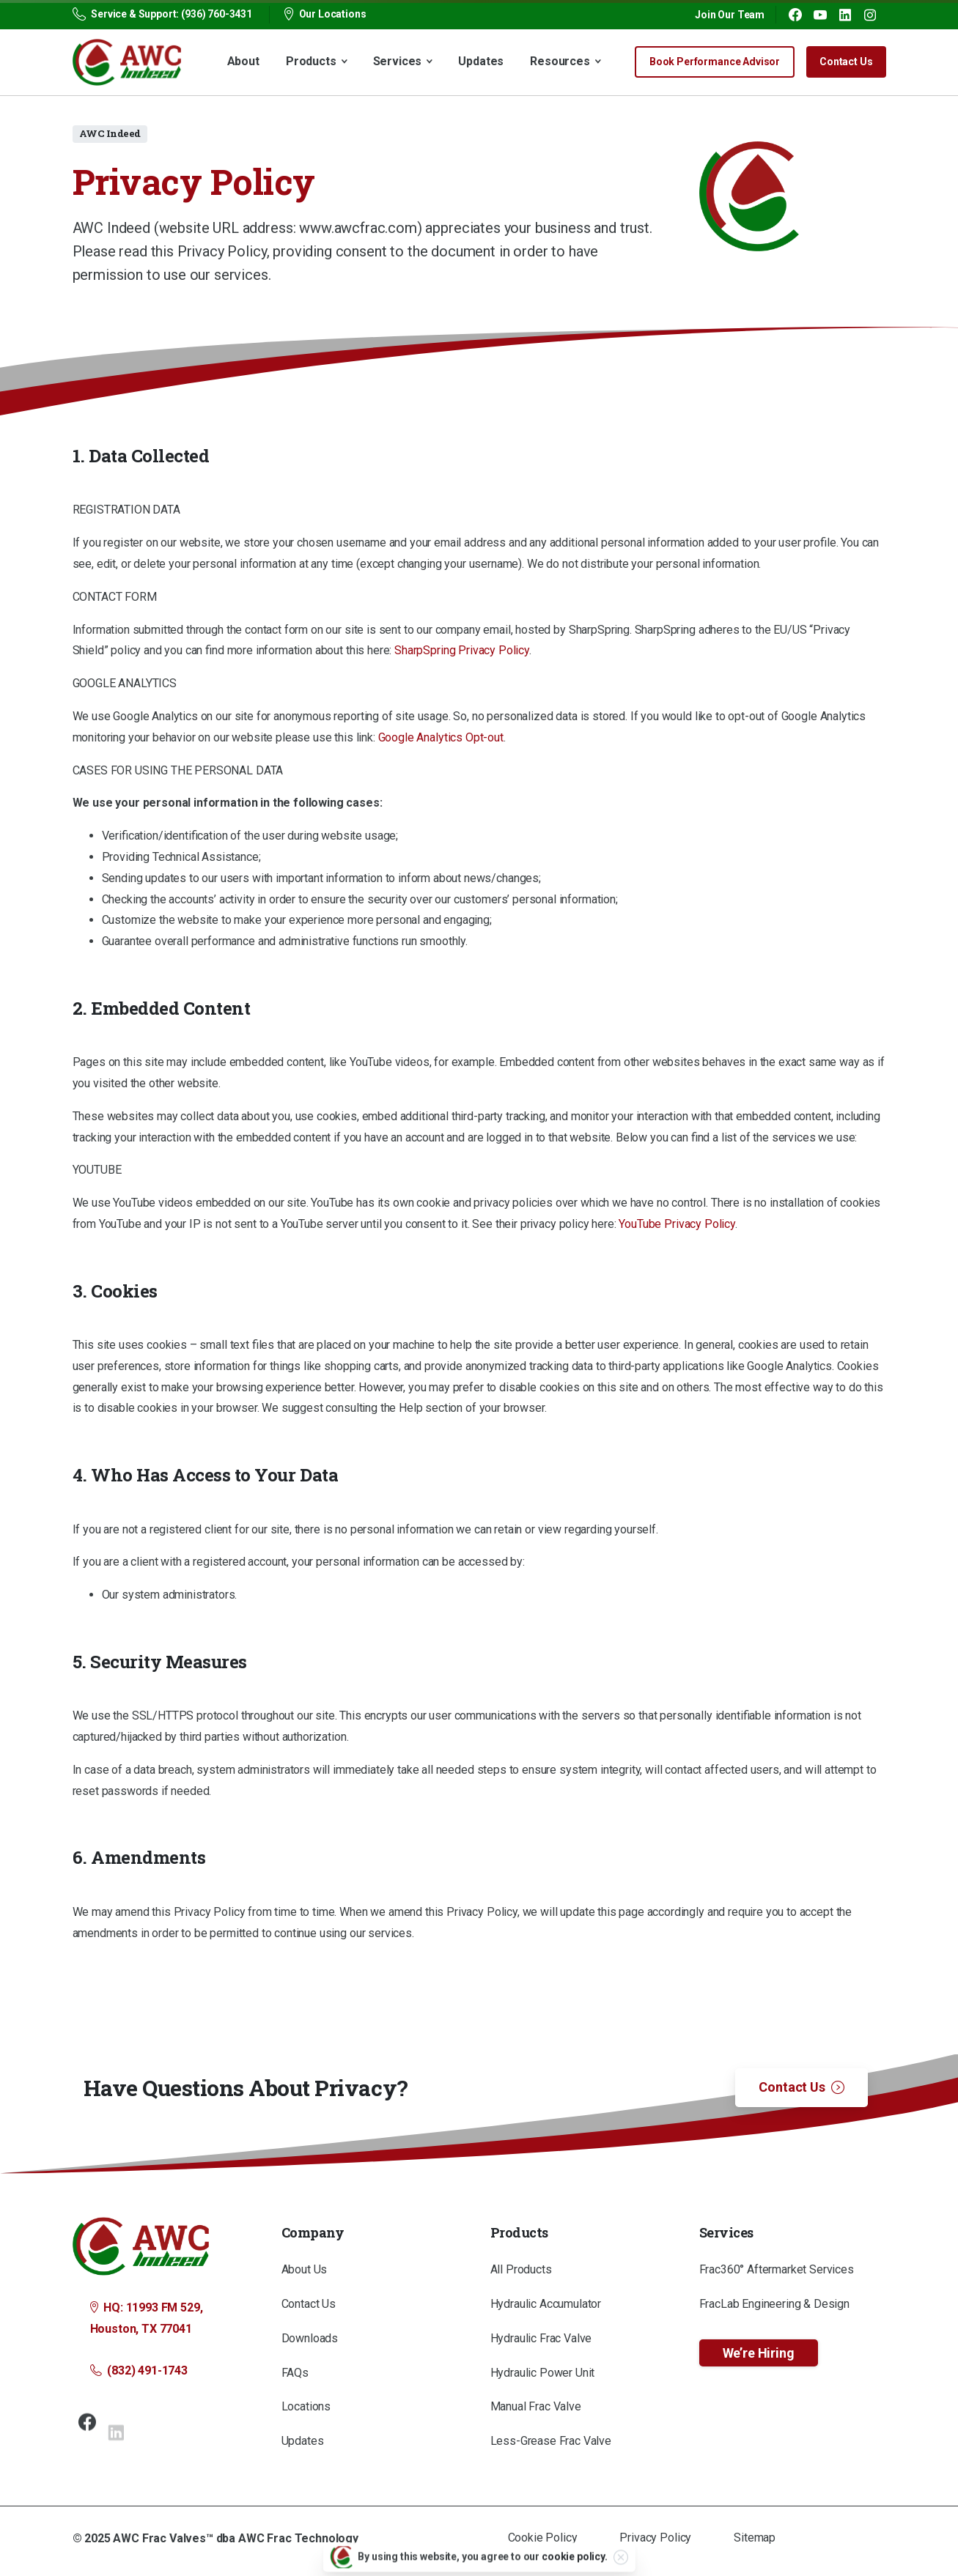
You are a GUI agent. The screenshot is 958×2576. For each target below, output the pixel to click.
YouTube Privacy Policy (676, 1224)
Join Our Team (729, 15)
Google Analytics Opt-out (441, 737)
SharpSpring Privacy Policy (461, 650)
